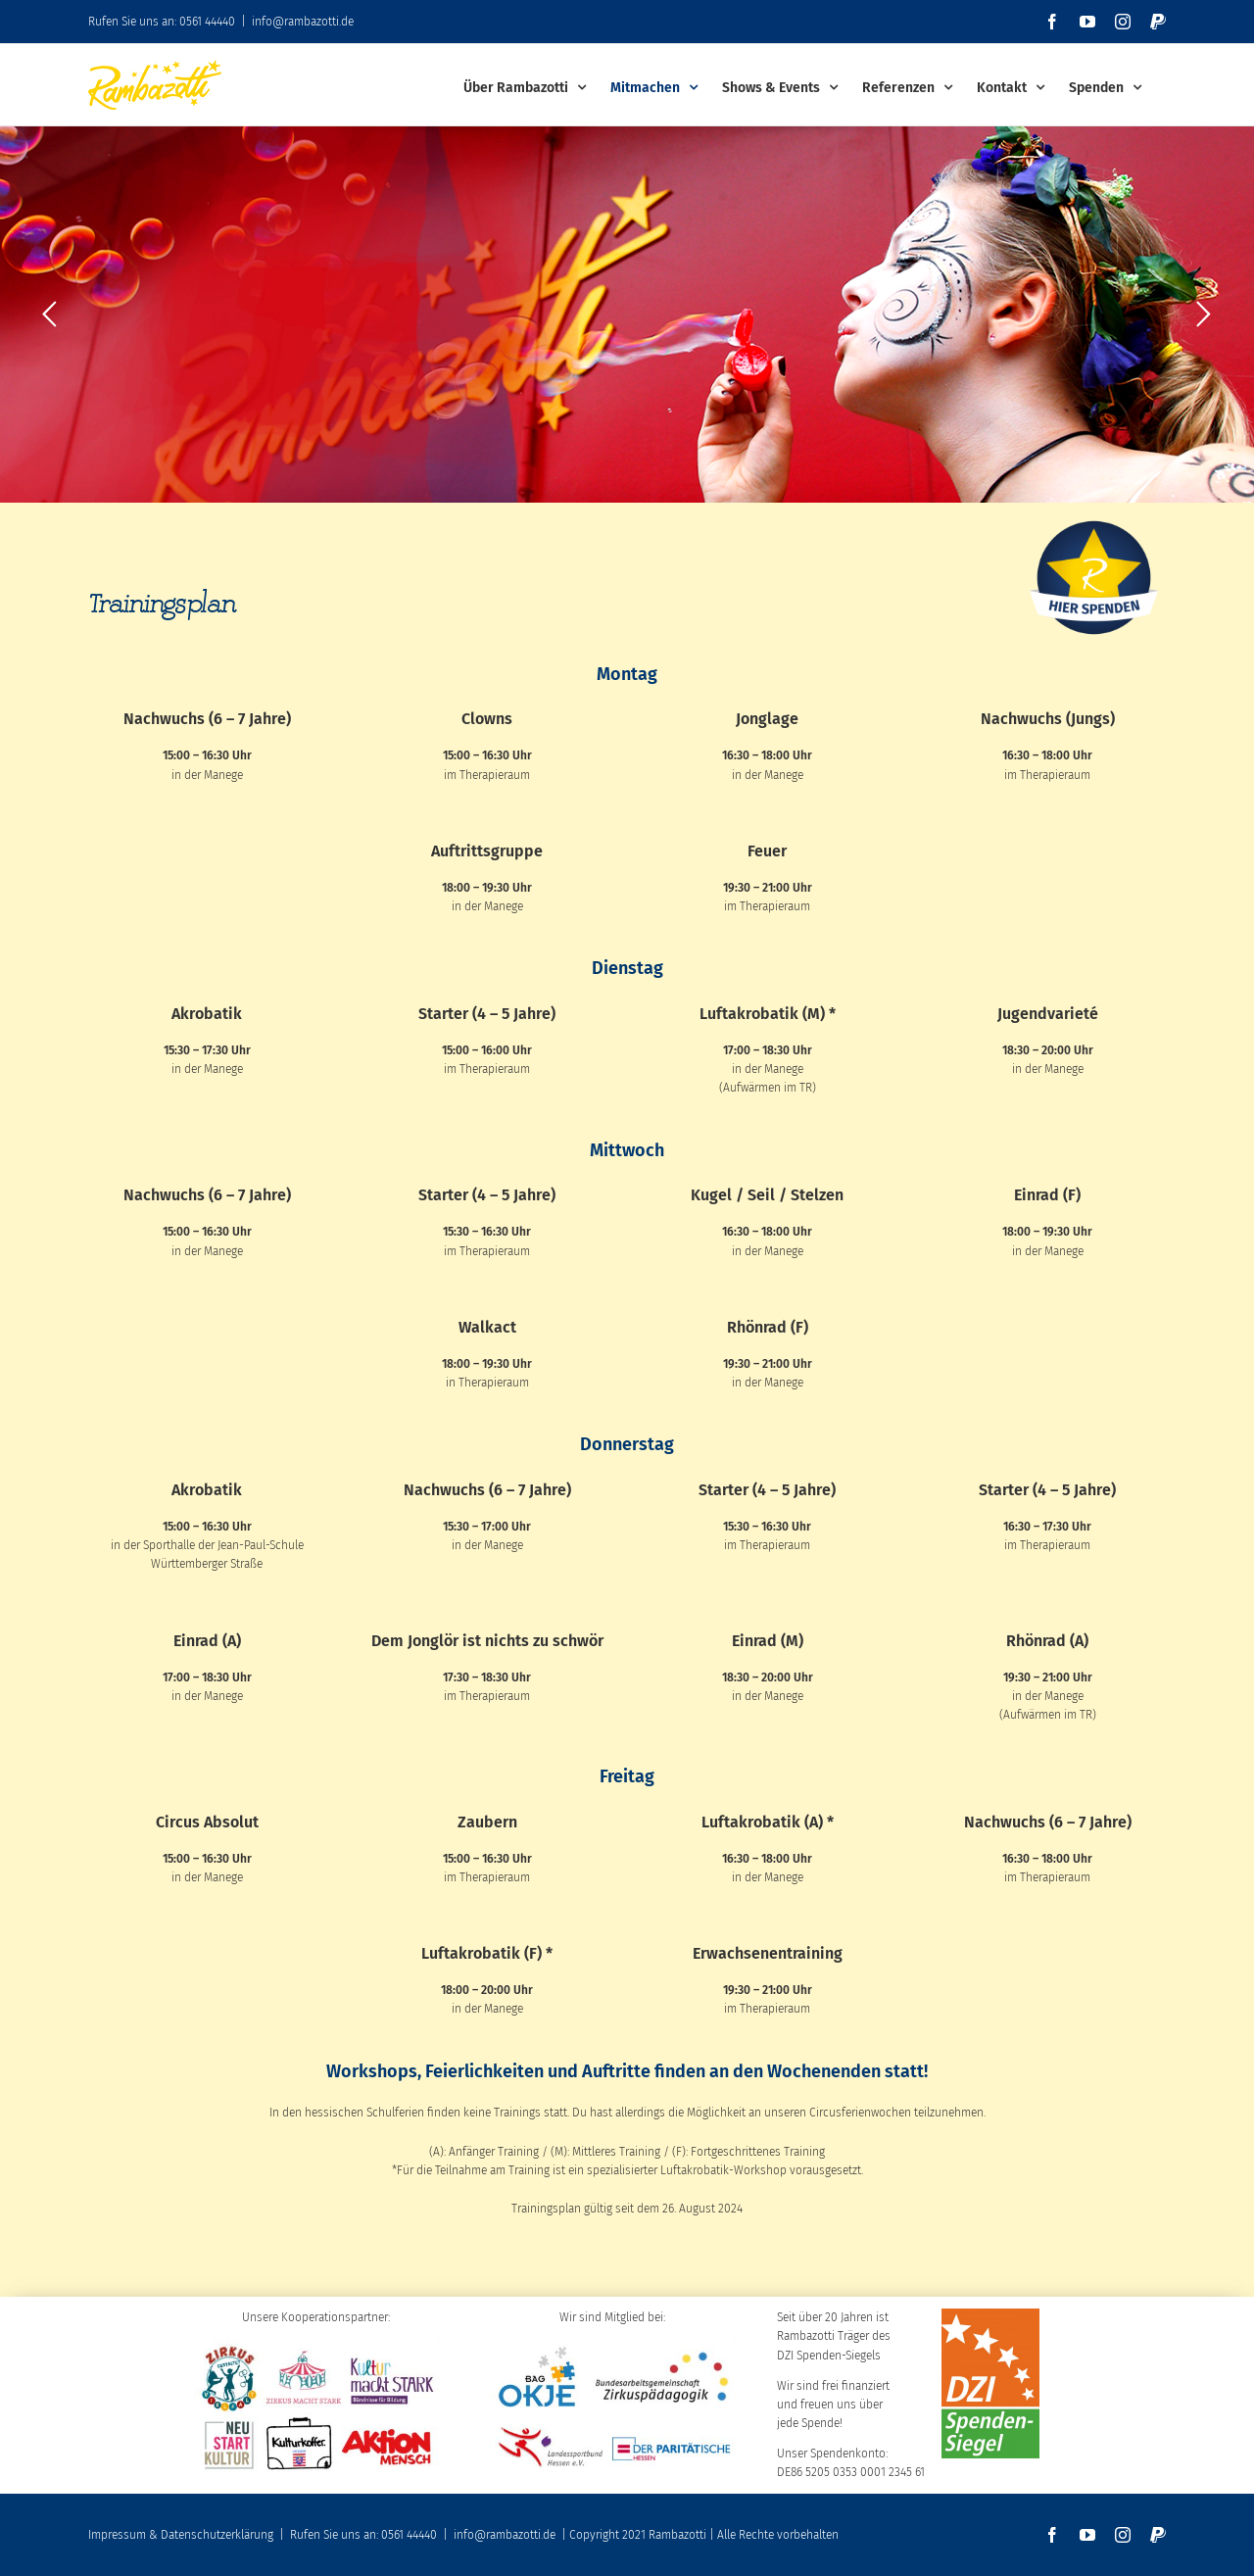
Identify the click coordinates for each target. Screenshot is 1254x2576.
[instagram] (1123, 2535)
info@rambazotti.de (303, 21)
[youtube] (1087, 2535)
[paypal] (1158, 2535)
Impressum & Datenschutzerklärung (180, 2535)
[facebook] (1052, 2535)
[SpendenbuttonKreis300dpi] (1094, 519)
